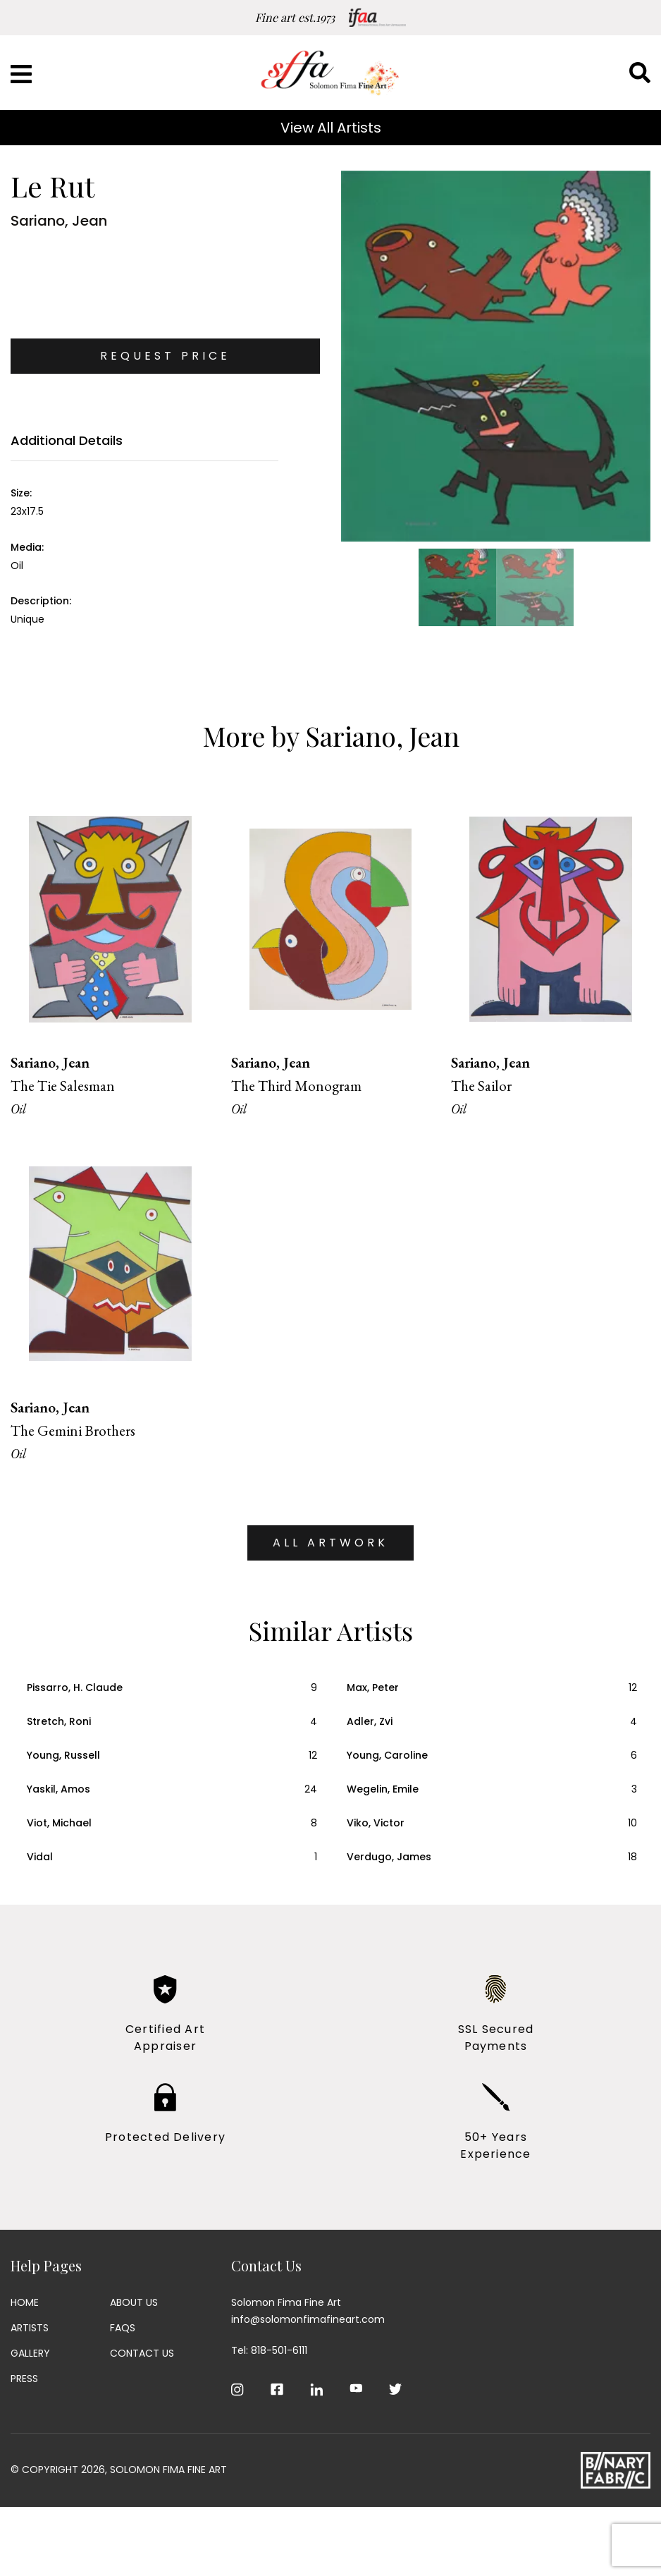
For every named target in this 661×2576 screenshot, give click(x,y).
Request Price (165, 356)
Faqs (122, 2328)
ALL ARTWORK (330, 1542)
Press (24, 2378)
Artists (30, 2328)
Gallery (30, 2353)
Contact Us (142, 2353)
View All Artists (330, 128)
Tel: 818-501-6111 (269, 2350)
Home (25, 2302)
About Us (134, 2302)
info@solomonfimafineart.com (308, 2319)
